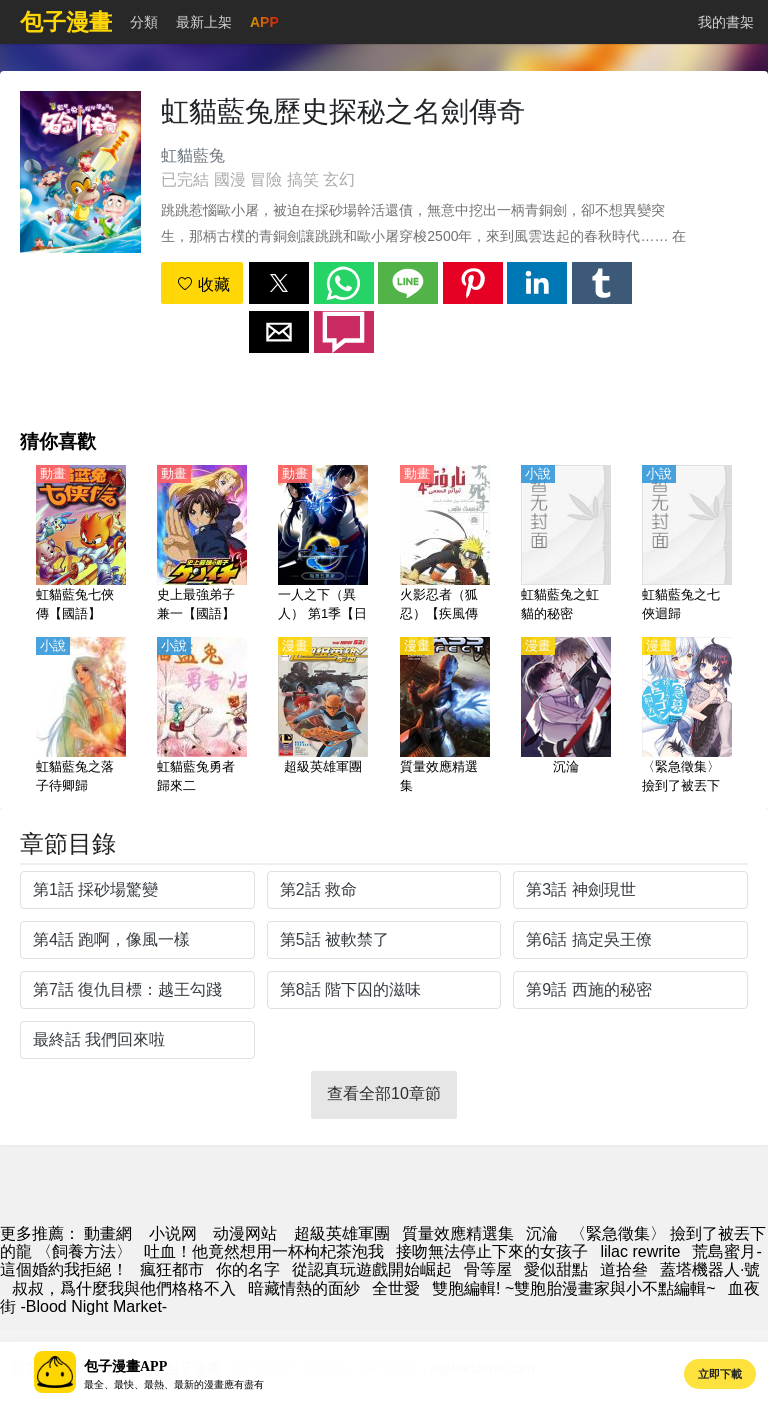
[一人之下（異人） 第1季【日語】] (323, 545)
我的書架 (726, 22)
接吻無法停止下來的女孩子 (492, 1251)
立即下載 (720, 1374)
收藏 (203, 284)
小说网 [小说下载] (173, 1233)
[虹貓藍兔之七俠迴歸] (687, 545)
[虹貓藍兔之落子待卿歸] (81, 717)
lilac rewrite (640, 1251)
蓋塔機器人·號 (710, 1269)
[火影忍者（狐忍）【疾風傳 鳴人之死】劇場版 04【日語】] (445, 545)
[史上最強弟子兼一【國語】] (202, 545)
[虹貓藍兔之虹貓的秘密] (566, 545)
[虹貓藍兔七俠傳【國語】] (81, 545)
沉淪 (542, 1233)
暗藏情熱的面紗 (304, 1288)
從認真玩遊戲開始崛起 (372, 1269)
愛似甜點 (556, 1269)
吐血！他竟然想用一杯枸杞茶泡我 (264, 1251)
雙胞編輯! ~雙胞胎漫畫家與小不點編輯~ (574, 1288)
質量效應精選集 (458, 1233)
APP (264, 22)
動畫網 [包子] (108, 1233)
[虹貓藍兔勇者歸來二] (202, 717)
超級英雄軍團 (342, 1233)
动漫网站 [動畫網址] (245, 1233)
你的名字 (248, 1269)
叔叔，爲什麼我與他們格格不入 (124, 1288)
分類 (144, 22)
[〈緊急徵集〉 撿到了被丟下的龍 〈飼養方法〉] (687, 717)
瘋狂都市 (172, 1269)
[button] (279, 283)
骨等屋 (488, 1269)
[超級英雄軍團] (323, 717)
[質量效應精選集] (445, 717)
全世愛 (396, 1288)
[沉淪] (566, 717)
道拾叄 (624, 1269)
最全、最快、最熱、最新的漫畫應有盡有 (174, 1384)
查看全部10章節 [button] (384, 1093)
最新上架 (204, 22)
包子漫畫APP (125, 1366)
